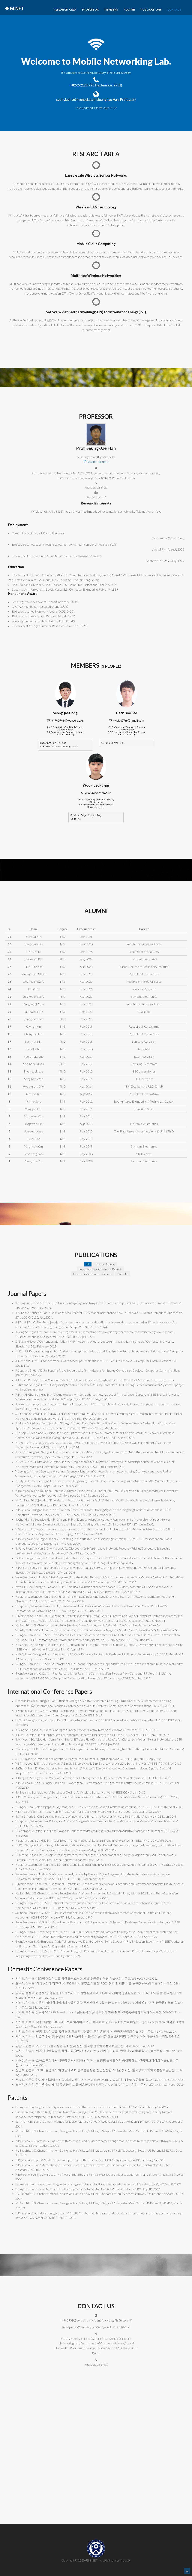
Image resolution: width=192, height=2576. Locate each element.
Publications (151, 9)
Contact (174, 9)
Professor (90, 9)
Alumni (129, 9)
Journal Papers (104, 1264)
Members (111, 9)
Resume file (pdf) (96, 461)
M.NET (14, 2)
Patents (122, 1274)
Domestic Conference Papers (92, 1274)
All (87, 1264)
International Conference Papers (100, 1269)
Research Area (65, 9)
